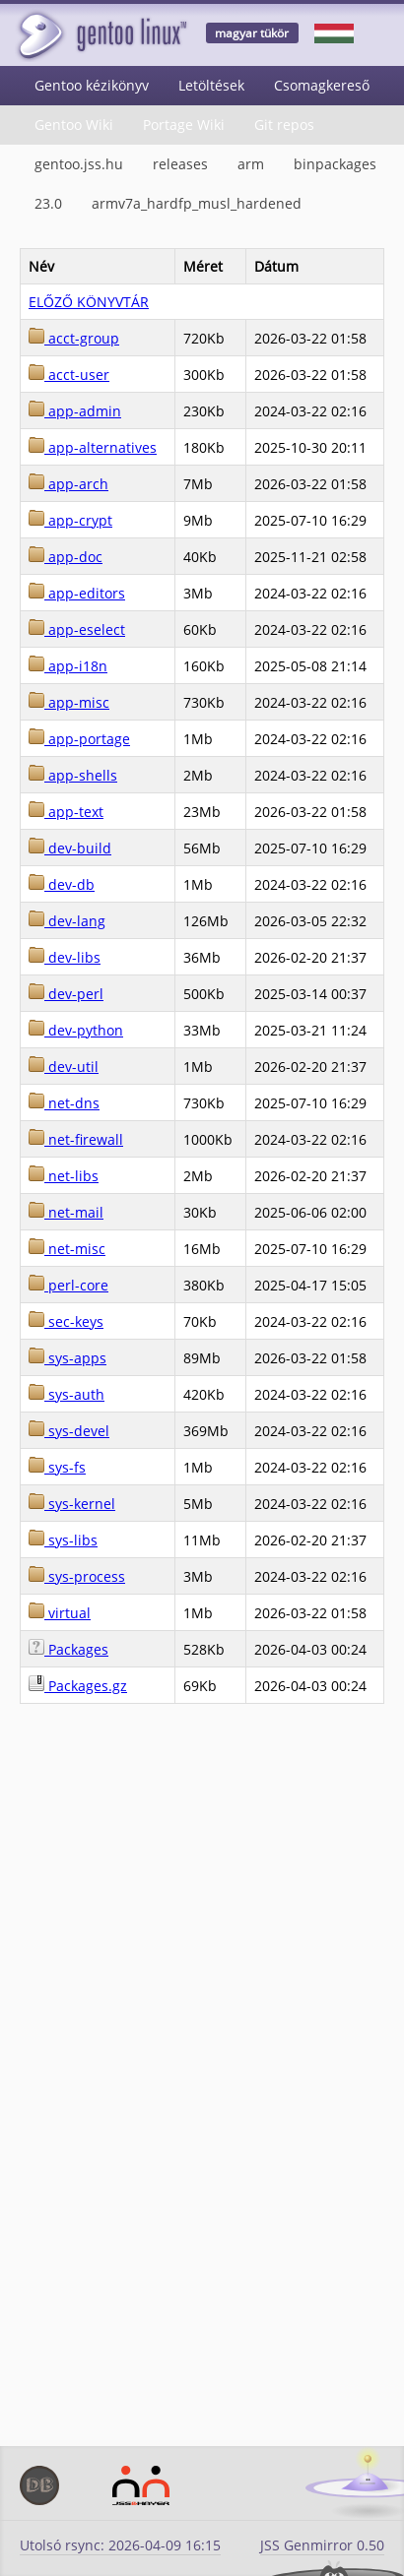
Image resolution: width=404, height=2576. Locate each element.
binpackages (335, 164)
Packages (68, 1649)
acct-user (69, 374)
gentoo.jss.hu (78, 164)
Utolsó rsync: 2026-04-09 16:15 (120, 2545)
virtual (60, 1612)
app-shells (73, 775)
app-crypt (70, 520)
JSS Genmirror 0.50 (322, 2545)
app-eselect (77, 629)
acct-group (74, 338)
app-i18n (68, 666)
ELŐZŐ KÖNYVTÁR (89, 301)
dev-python (76, 1030)
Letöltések (211, 85)
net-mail (66, 1212)
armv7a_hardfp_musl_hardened (197, 203)
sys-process (77, 1576)
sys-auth (66, 1394)
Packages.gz (78, 1685)
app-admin (75, 411)
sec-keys (66, 1321)
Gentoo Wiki (73, 124)
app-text (66, 811)
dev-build (70, 848)
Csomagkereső (322, 85)
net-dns (64, 1103)
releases (180, 164)
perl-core (68, 1285)
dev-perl (66, 993)
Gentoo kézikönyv (91, 85)
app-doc (65, 556)
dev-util (64, 1066)
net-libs (64, 1175)
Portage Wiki (184, 124)
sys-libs (63, 1540)
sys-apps (67, 1358)
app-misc (69, 702)
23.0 (48, 203)
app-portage (79, 738)
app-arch (68, 483)
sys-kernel (72, 1503)
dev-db (62, 884)
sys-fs (57, 1467)
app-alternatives (93, 447)
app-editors (77, 593)
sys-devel (69, 1430)
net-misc (67, 1248)
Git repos (284, 124)
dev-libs (65, 957)
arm (250, 164)
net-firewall (76, 1139)
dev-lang (67, 920)
